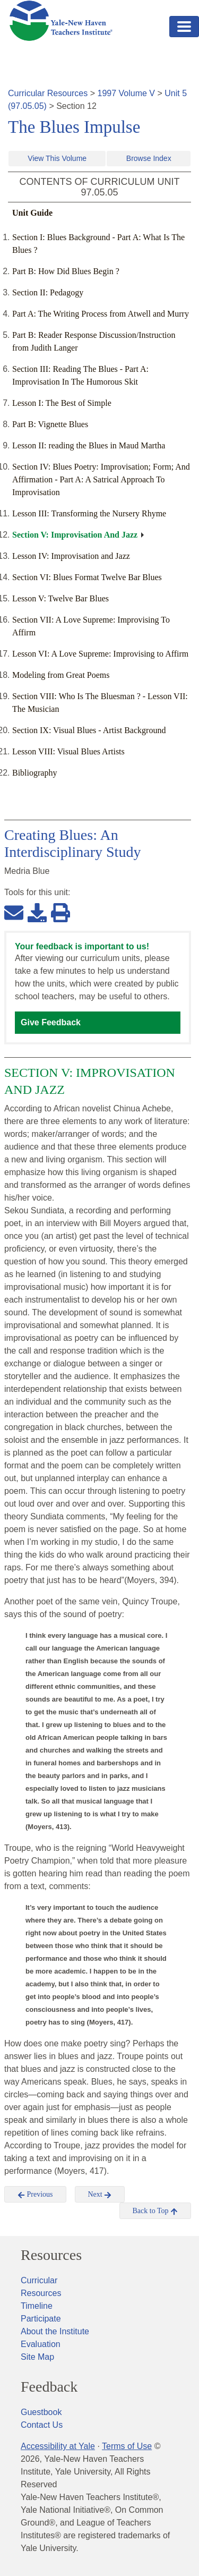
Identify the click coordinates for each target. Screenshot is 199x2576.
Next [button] (100, 2194)
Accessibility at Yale (58, 2446)
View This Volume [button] (57, 158)
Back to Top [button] (155, 2211)
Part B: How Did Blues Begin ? (65, 271)
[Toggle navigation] (184, 26)
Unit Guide (32, 212)
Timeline (37, 2305)
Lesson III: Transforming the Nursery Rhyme (89, 513)
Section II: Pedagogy (47, 292)
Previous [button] (35, 2194)
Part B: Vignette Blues (50, 424)
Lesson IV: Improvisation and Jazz (71, 555)
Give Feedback (51, 1022)
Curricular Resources (48, 93)
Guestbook (41, 2412)
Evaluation (40, 2344)
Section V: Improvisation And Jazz (74, 534)
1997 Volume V (126, 93)
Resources (51, 2255)
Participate (41, 2318)
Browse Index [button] (148, 158)
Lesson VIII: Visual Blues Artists (68, 751)
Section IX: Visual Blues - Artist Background (89, 730)
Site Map (37, 2356)
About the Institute (55, 2331)
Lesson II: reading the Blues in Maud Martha (88, 445)
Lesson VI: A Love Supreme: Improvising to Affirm (100, 653)
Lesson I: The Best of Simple (61, 402)
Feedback (49, 2387)
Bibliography (34, 772)
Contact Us (42, 2424)
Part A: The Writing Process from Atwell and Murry (100, 313)
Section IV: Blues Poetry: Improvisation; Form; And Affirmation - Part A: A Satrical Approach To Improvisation (101, 479)
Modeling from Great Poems (61, 674)
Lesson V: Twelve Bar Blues (60, 598)
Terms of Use (127, 2446)
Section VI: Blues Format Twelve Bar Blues (87, 577)
